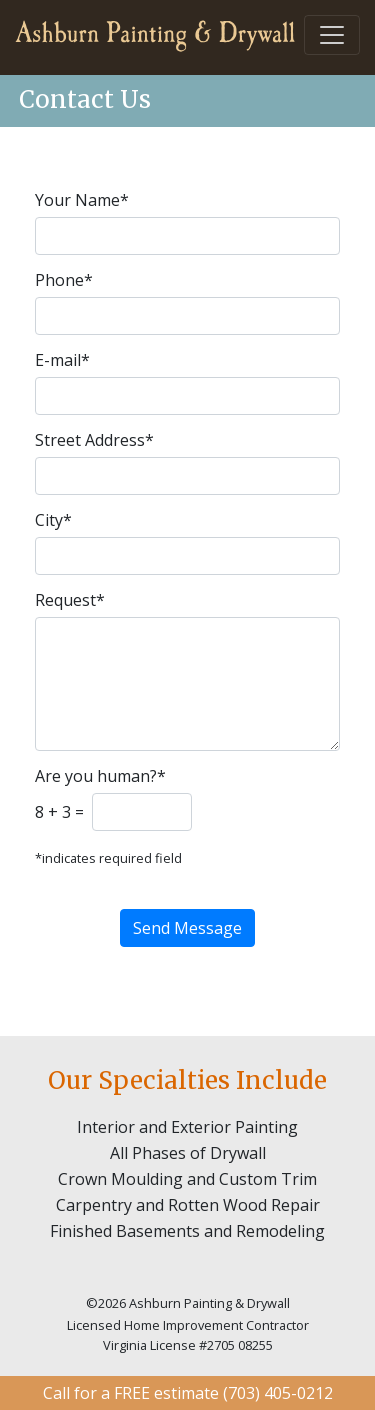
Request (70, 600)
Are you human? (100, 776)
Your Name (82, 200)
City (53, 520)
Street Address (94, 440)
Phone (64, 280)
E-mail (62, 360)
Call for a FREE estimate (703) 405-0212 (188, 1393)
